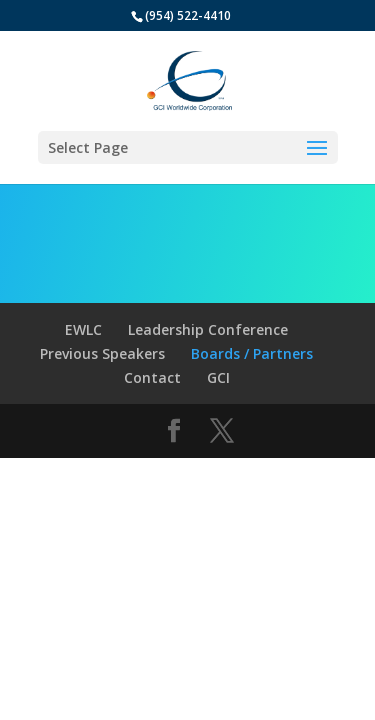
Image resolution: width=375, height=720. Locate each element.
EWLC (83, 329)
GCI (218, 377)
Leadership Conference (208, 329)
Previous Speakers (102, 353)
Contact (152, 377)
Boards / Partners (252, 353)
